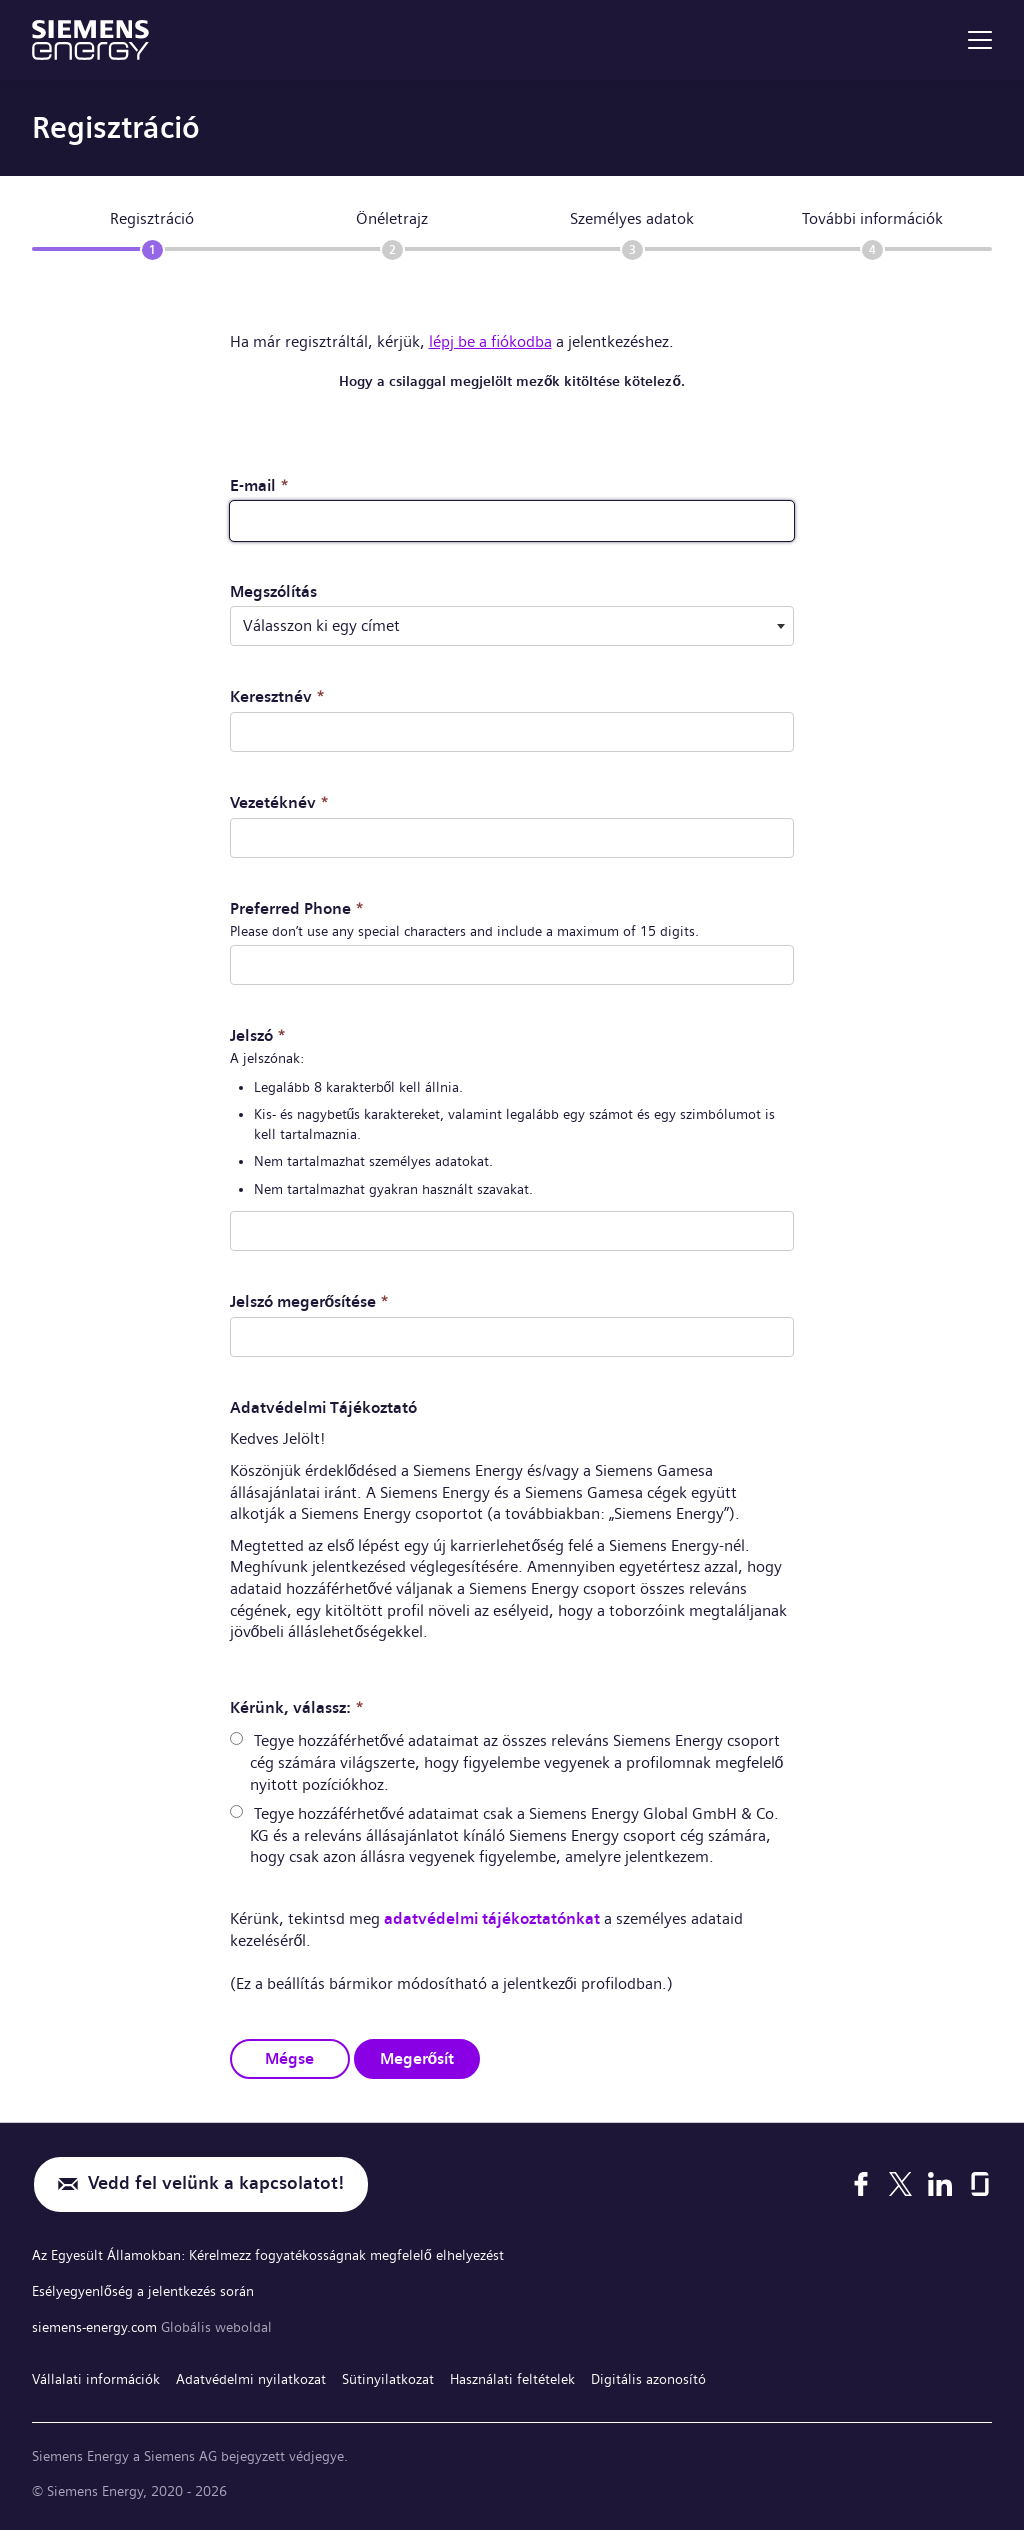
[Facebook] (861, 2183)
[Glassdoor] (980, 2183)
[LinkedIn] (940, 2183)
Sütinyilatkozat (388, 2376)
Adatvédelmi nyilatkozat (251, 2376)
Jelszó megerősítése (310, 1300)
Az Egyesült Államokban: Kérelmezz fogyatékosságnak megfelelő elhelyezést (268, 2254)
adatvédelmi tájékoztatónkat (492, 1917)
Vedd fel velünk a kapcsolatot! (216, 2183)
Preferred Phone (297, 907)
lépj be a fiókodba (490, 341)
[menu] (980, 40)
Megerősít (417, 2056)
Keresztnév (277, 696)
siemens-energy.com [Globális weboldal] (96, 2324)
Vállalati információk (96, 2376)
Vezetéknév (279, 802)
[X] (900, 2183)
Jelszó (258, 1034)
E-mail (259, 485)
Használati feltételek (512, 2376)
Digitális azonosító (648, 2376)
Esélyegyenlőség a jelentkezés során (143, 2289)
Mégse (289, 2056)
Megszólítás (273, 591)
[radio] (236, 1737)
